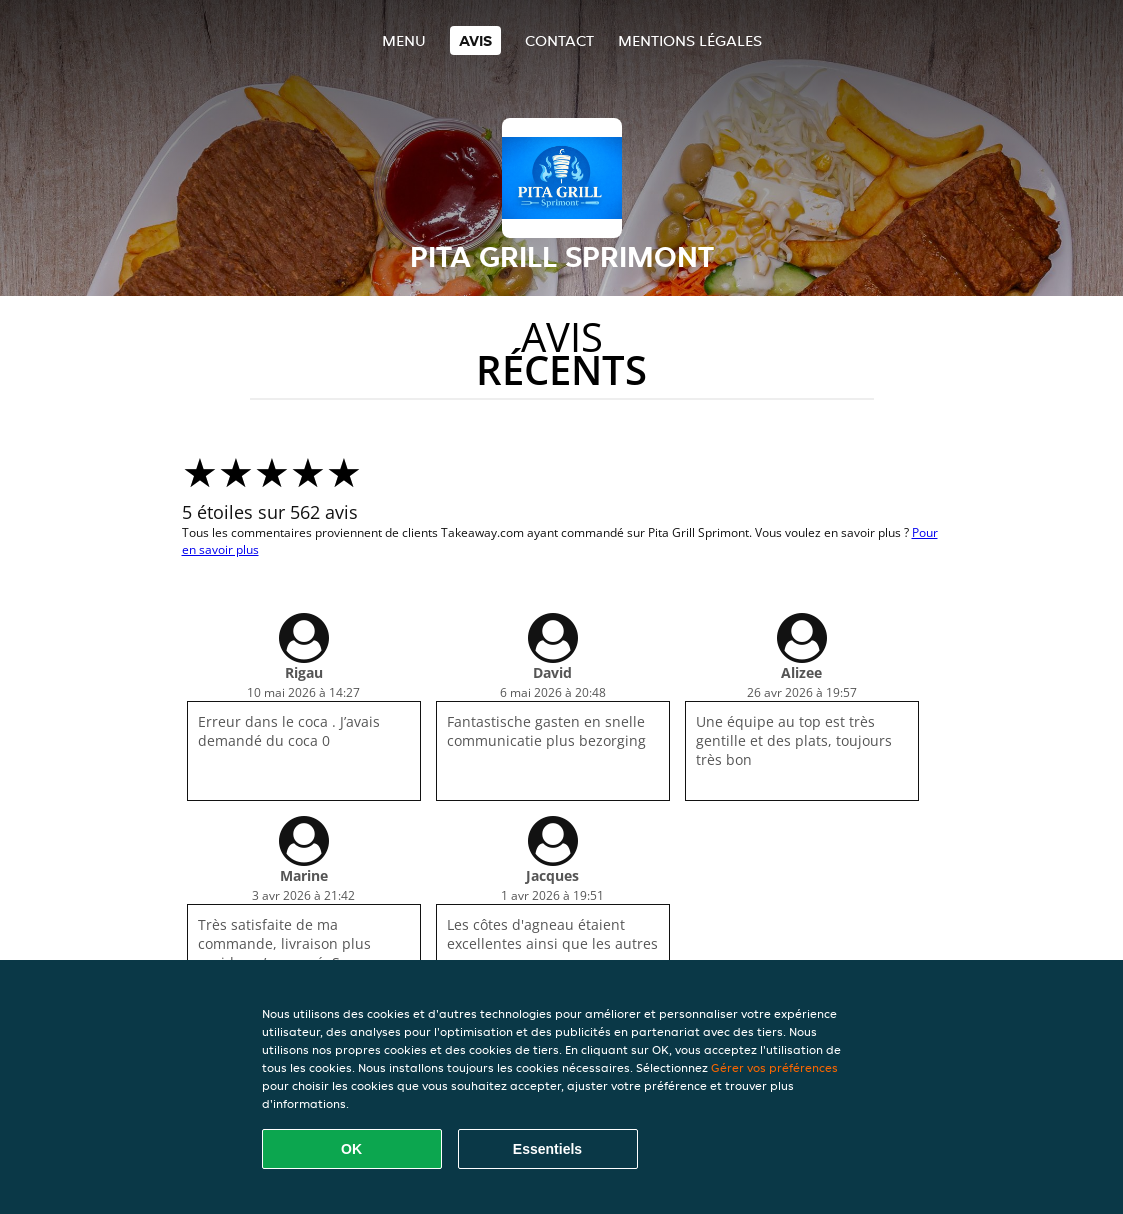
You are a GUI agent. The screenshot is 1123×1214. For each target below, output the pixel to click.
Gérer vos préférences (774, 1067)
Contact (559, 40)
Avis (475, 40)
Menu (404, 40)
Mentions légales (690, 40)
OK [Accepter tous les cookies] (351, 1149)
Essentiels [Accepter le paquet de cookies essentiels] (547, 1149)
